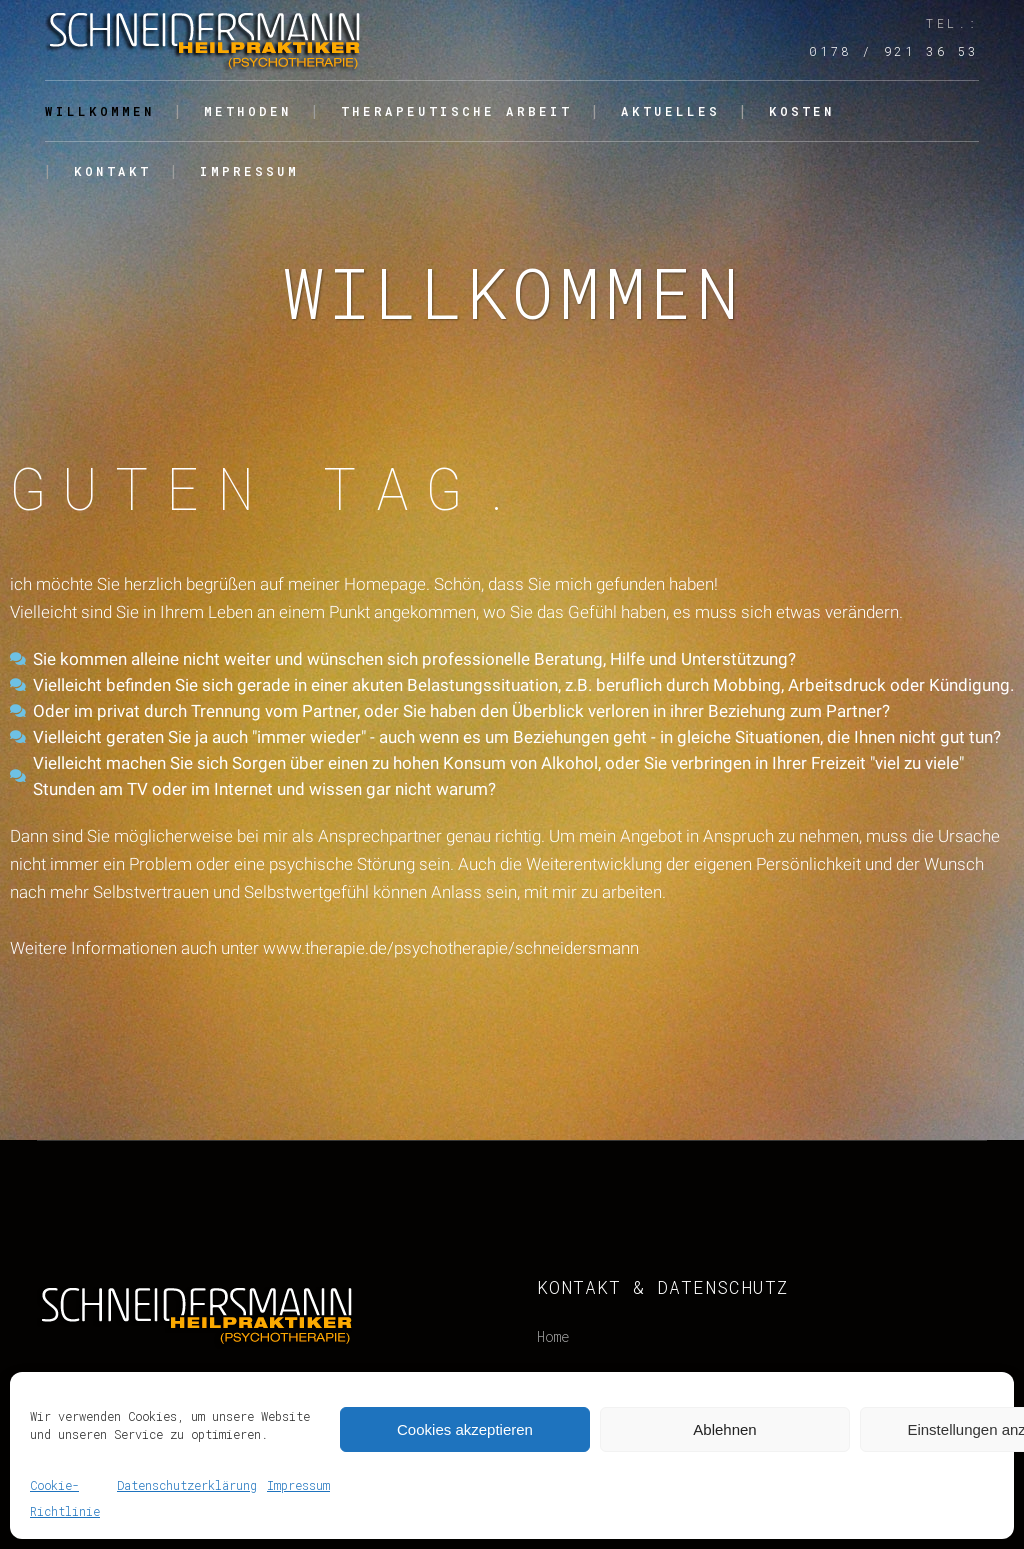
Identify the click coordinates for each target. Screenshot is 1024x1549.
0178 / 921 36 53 (894, 51)
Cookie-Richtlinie (65, 1498)
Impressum (298, 1485)
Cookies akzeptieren (465, 1429)
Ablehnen (724, 1429)
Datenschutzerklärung (187, 1485)
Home (553, 1336)
